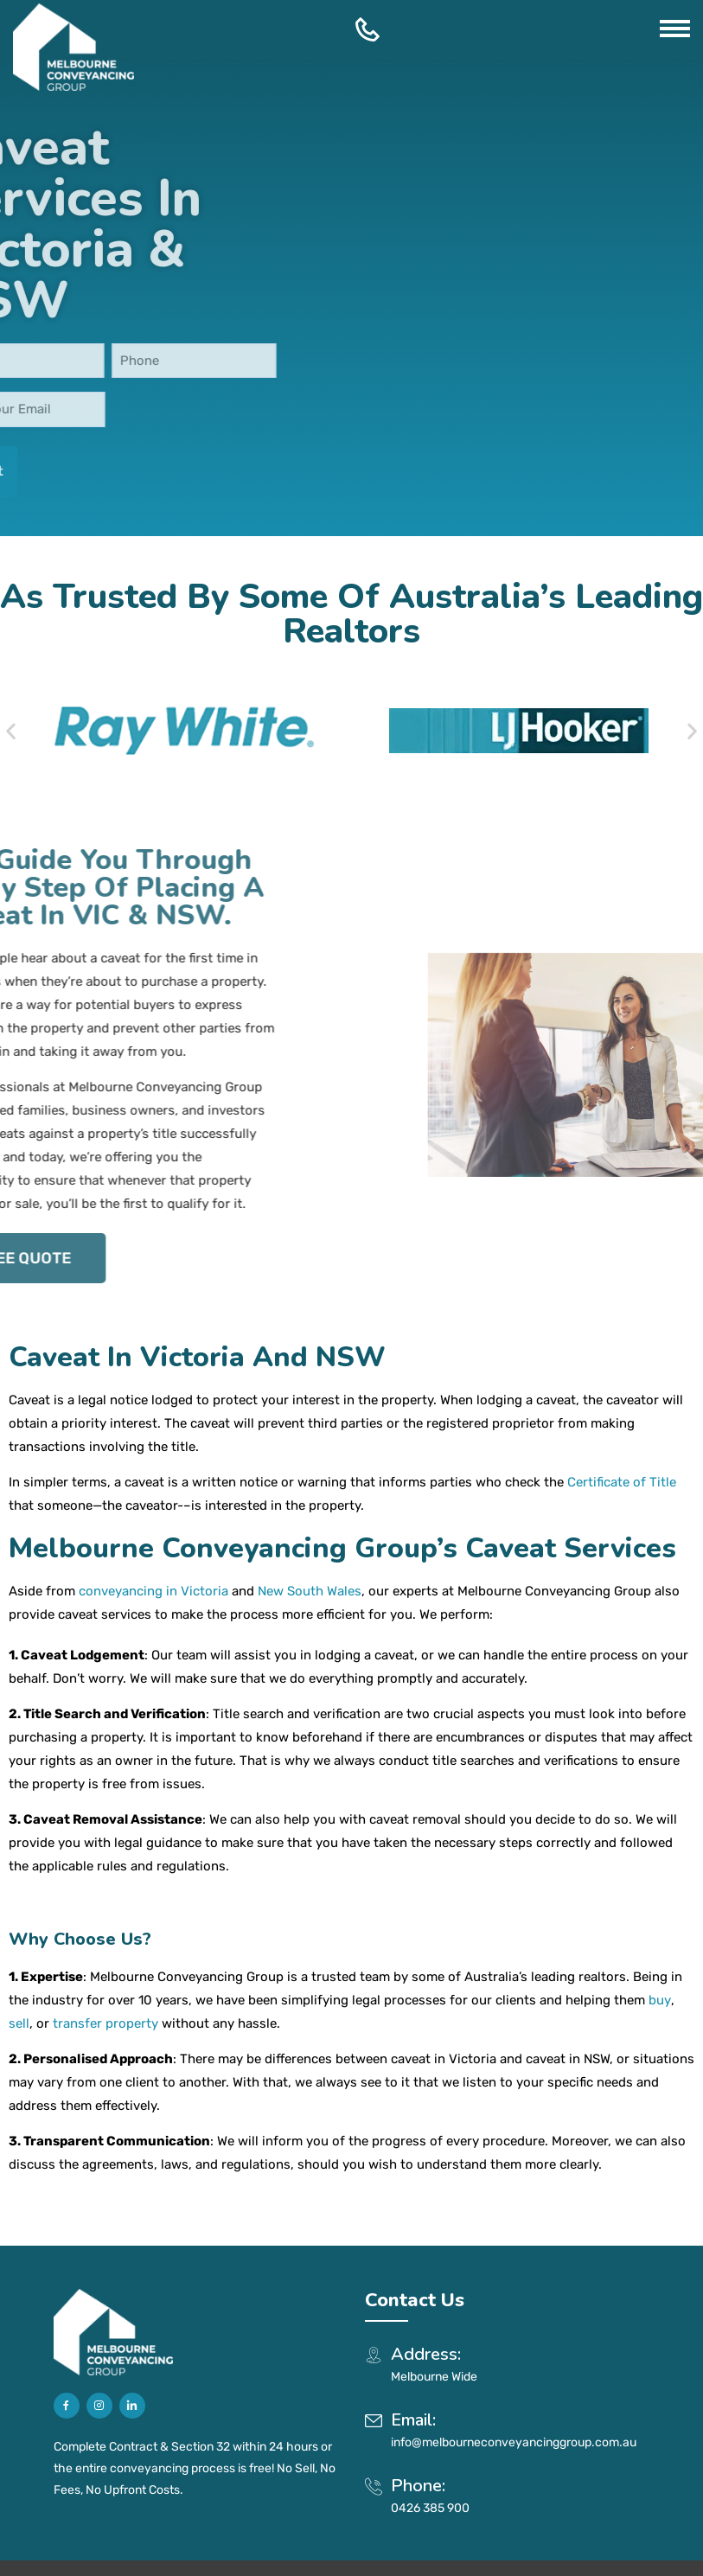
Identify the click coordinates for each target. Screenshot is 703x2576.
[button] (11, 698)
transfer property (105, 1959)
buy (660, 1936)
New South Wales (309, 1527)
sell (19, 1959)
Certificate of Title (621, 1418)
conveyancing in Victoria (153, 1527)
